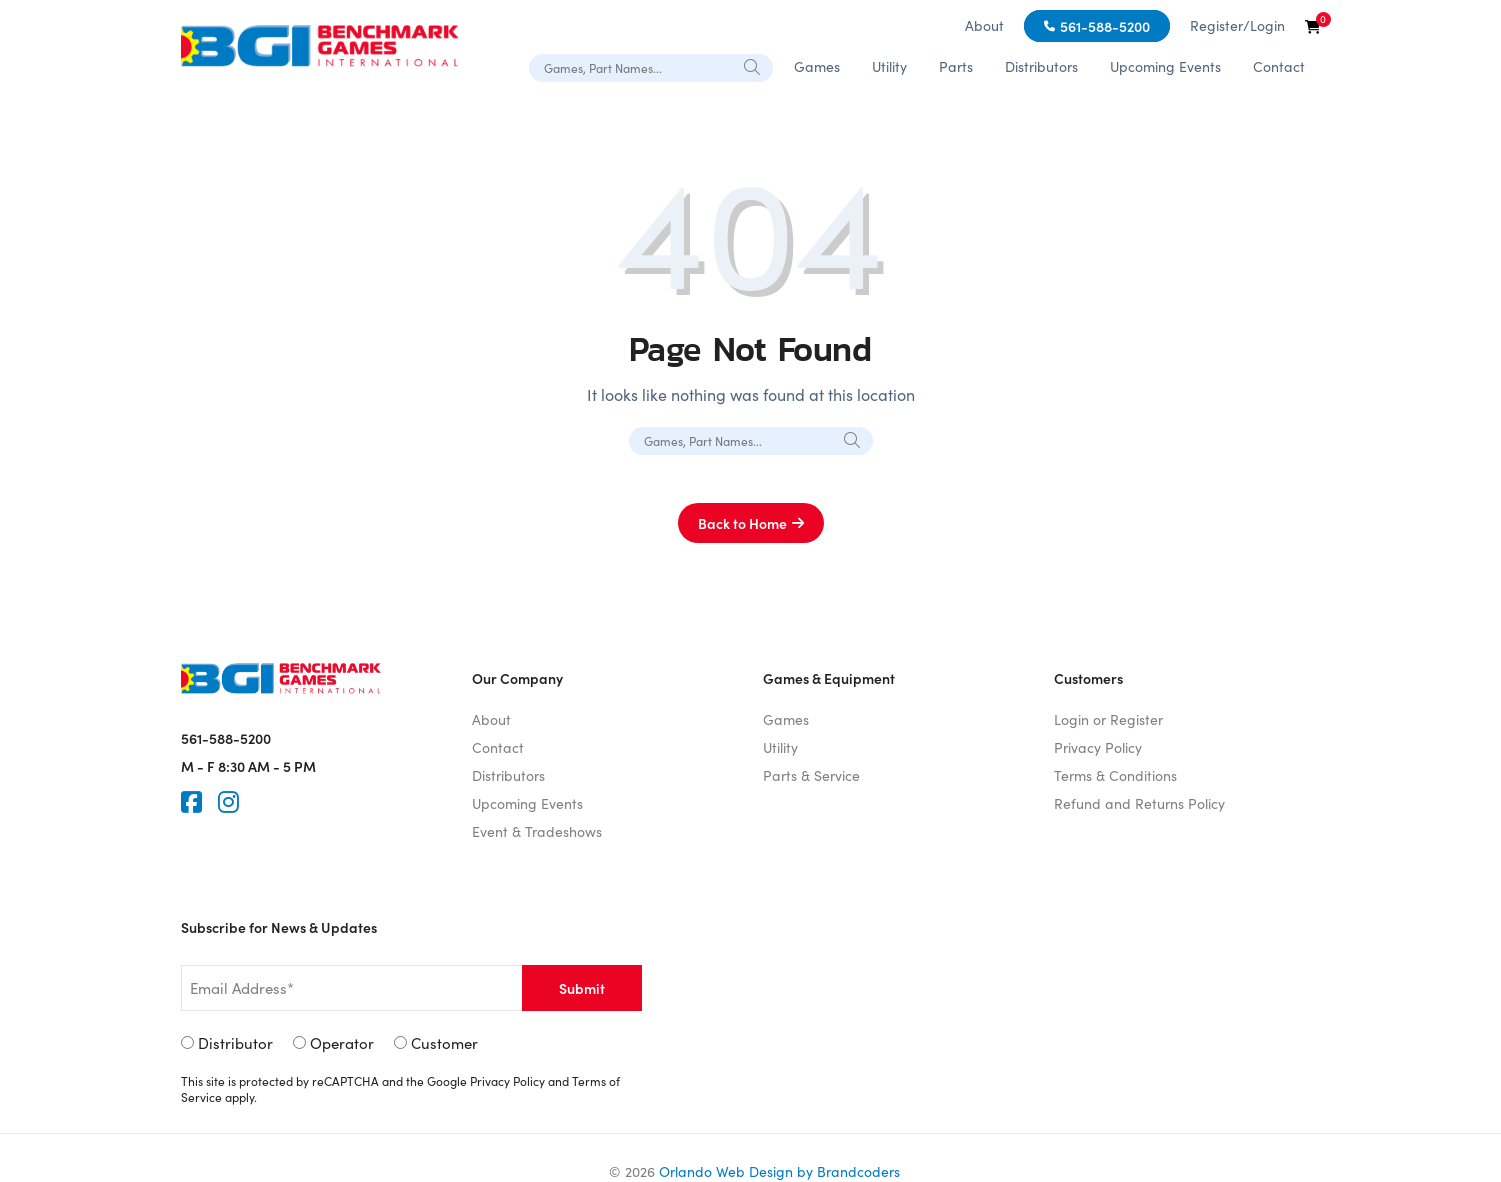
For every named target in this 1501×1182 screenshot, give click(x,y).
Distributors (1041, 66)
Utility (889, 66)
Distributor (235, 1043)
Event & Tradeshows (537, 831)
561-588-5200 (1105, 26)
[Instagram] (228, 802)
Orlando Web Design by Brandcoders (779, 1171)
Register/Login (1237, 25)
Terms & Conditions (1115, 775)
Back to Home (742, 523)
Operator (342, 1043)
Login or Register (1108, 719)
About (984, 25)
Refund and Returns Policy (1139, 803)
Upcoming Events (1165, 66)
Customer (444, 1043)
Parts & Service (811, 775)
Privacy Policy (1098, 747)
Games (817, 66)
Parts (956, 66)
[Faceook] (191, 802)
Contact (1279, 66)
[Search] (753, 67)
